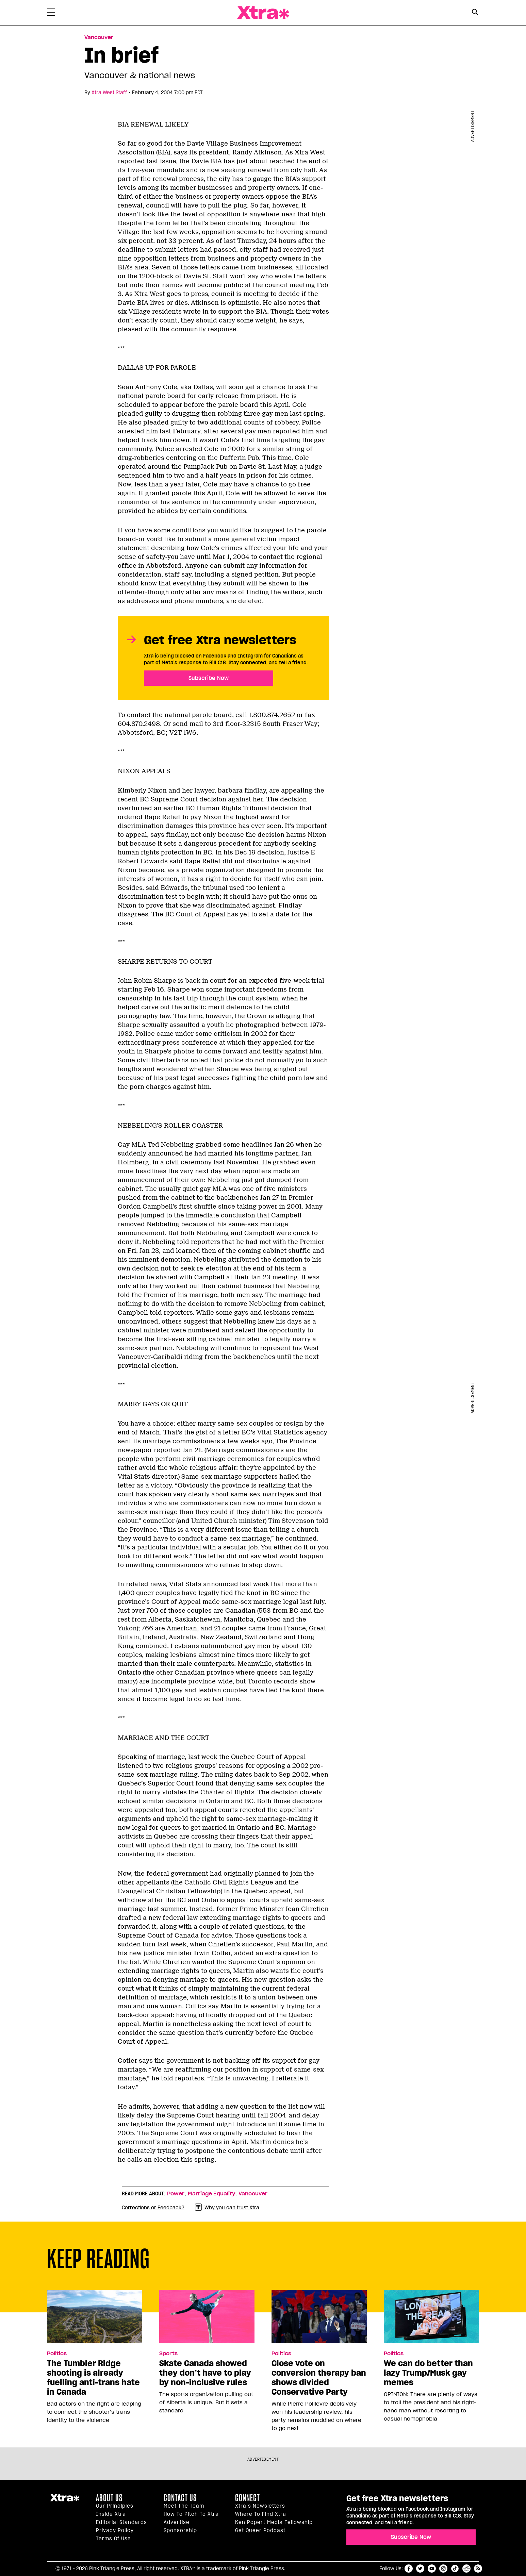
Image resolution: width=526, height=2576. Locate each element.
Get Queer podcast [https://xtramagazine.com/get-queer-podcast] (260, 2530)
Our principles (114, 2506)
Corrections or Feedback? (153, 2208)
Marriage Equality (211, 2194)
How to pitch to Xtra (191, 2514)
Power (175, 2194)
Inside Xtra (111, 2514)
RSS (478, 2568)
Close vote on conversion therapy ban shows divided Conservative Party (319, 2378)
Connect (247, 2498)
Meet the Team (184, 2506)
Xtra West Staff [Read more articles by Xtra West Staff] (109, 92)
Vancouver (253, 2194)
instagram (443, 2568)
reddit (466, 2568)
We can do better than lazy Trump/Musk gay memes (428, 2373)
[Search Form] (475, 13)
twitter (420, 2568)
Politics (57, 2353)
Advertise (177, 2522)
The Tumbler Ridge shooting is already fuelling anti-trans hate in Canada (93, 2378)
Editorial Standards (121, 2522)
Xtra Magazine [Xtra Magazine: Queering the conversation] (263, 13)
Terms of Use (113, 2539)
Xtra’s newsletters (260, 2506)
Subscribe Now (208, 678)
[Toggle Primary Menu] (51, 14)
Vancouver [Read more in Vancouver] (98, 37)
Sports (168, 2353)
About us (109, 2498)
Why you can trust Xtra (227, 2207)
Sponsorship (180, 2530)
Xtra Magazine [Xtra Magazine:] (64, 2500)
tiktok (455, 2568)
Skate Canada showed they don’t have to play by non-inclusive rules (205, 2373)
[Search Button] (475, 12)
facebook (409, 2568)
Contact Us (180, 2498)
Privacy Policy (115, 2530)
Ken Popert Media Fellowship (274, 2522)
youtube (432, 2568)
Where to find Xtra (260, 2514)
